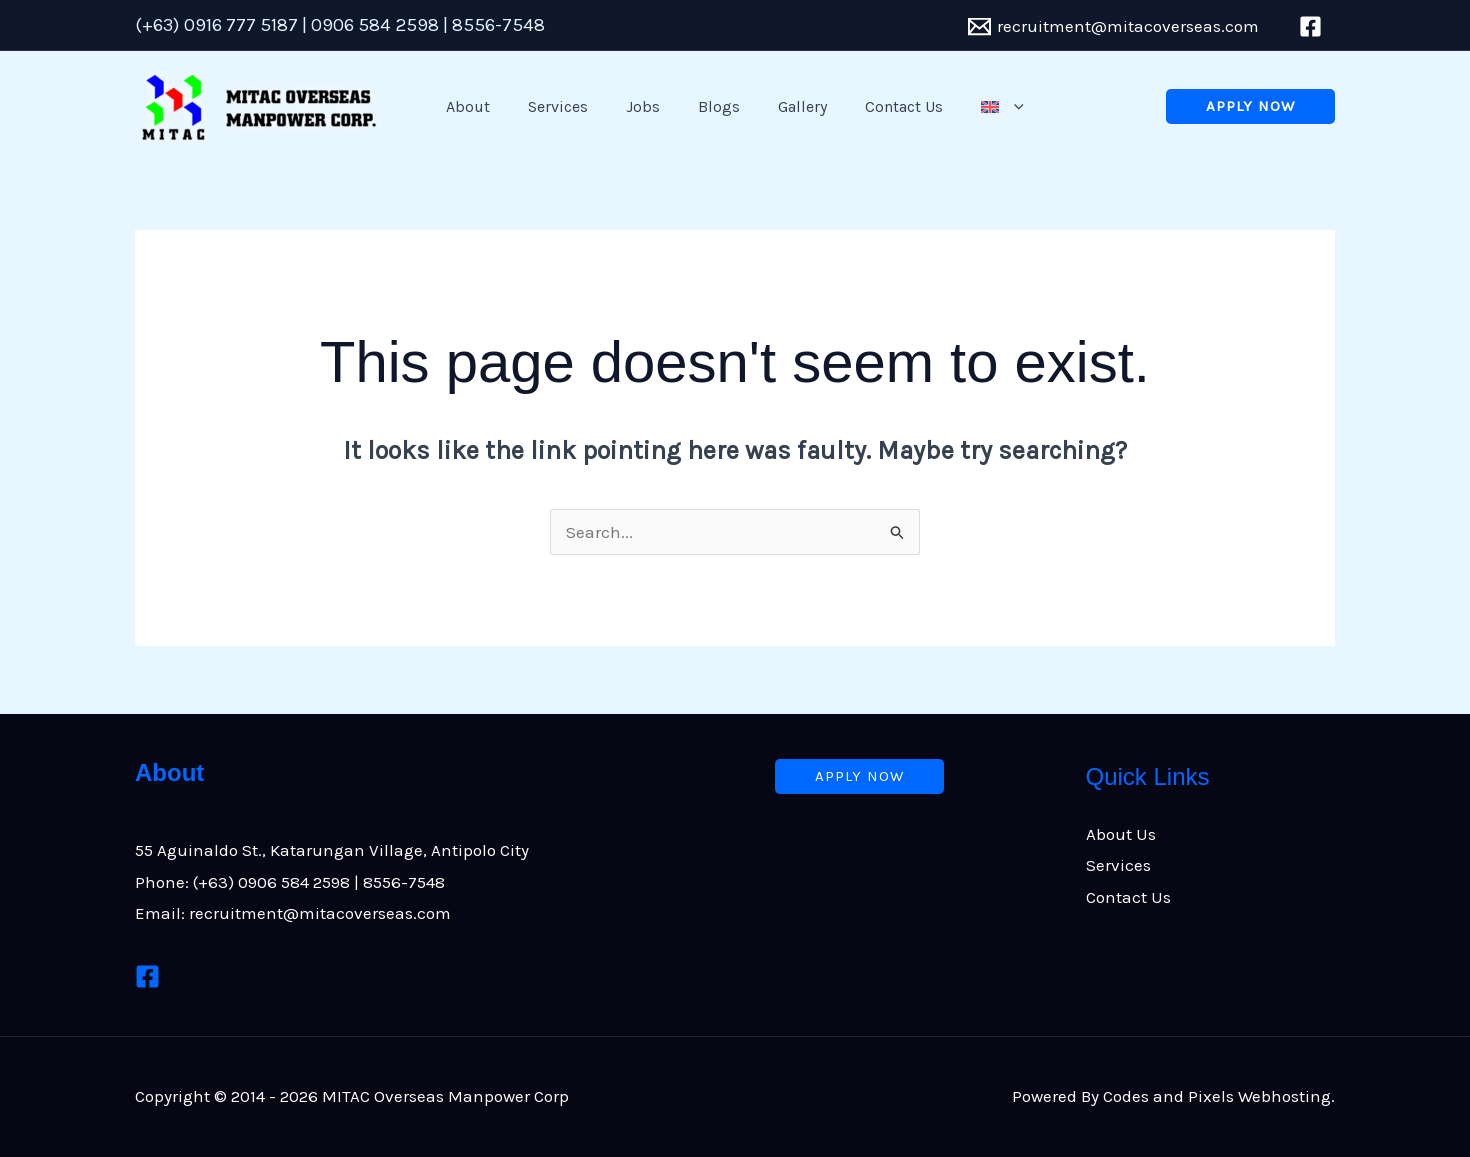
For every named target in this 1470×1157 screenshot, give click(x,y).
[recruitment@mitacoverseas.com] (1113, 26)
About (486, 106)
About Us (1121, 834)
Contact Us (892, 106)
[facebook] (1313, 26)
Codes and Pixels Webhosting (1217, 1096)
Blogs (719, 106)
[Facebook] (147, 976)
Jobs (649, 106)
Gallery (796, 106)
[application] (996, 107)
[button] (1250, 106)
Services (570, 106)
